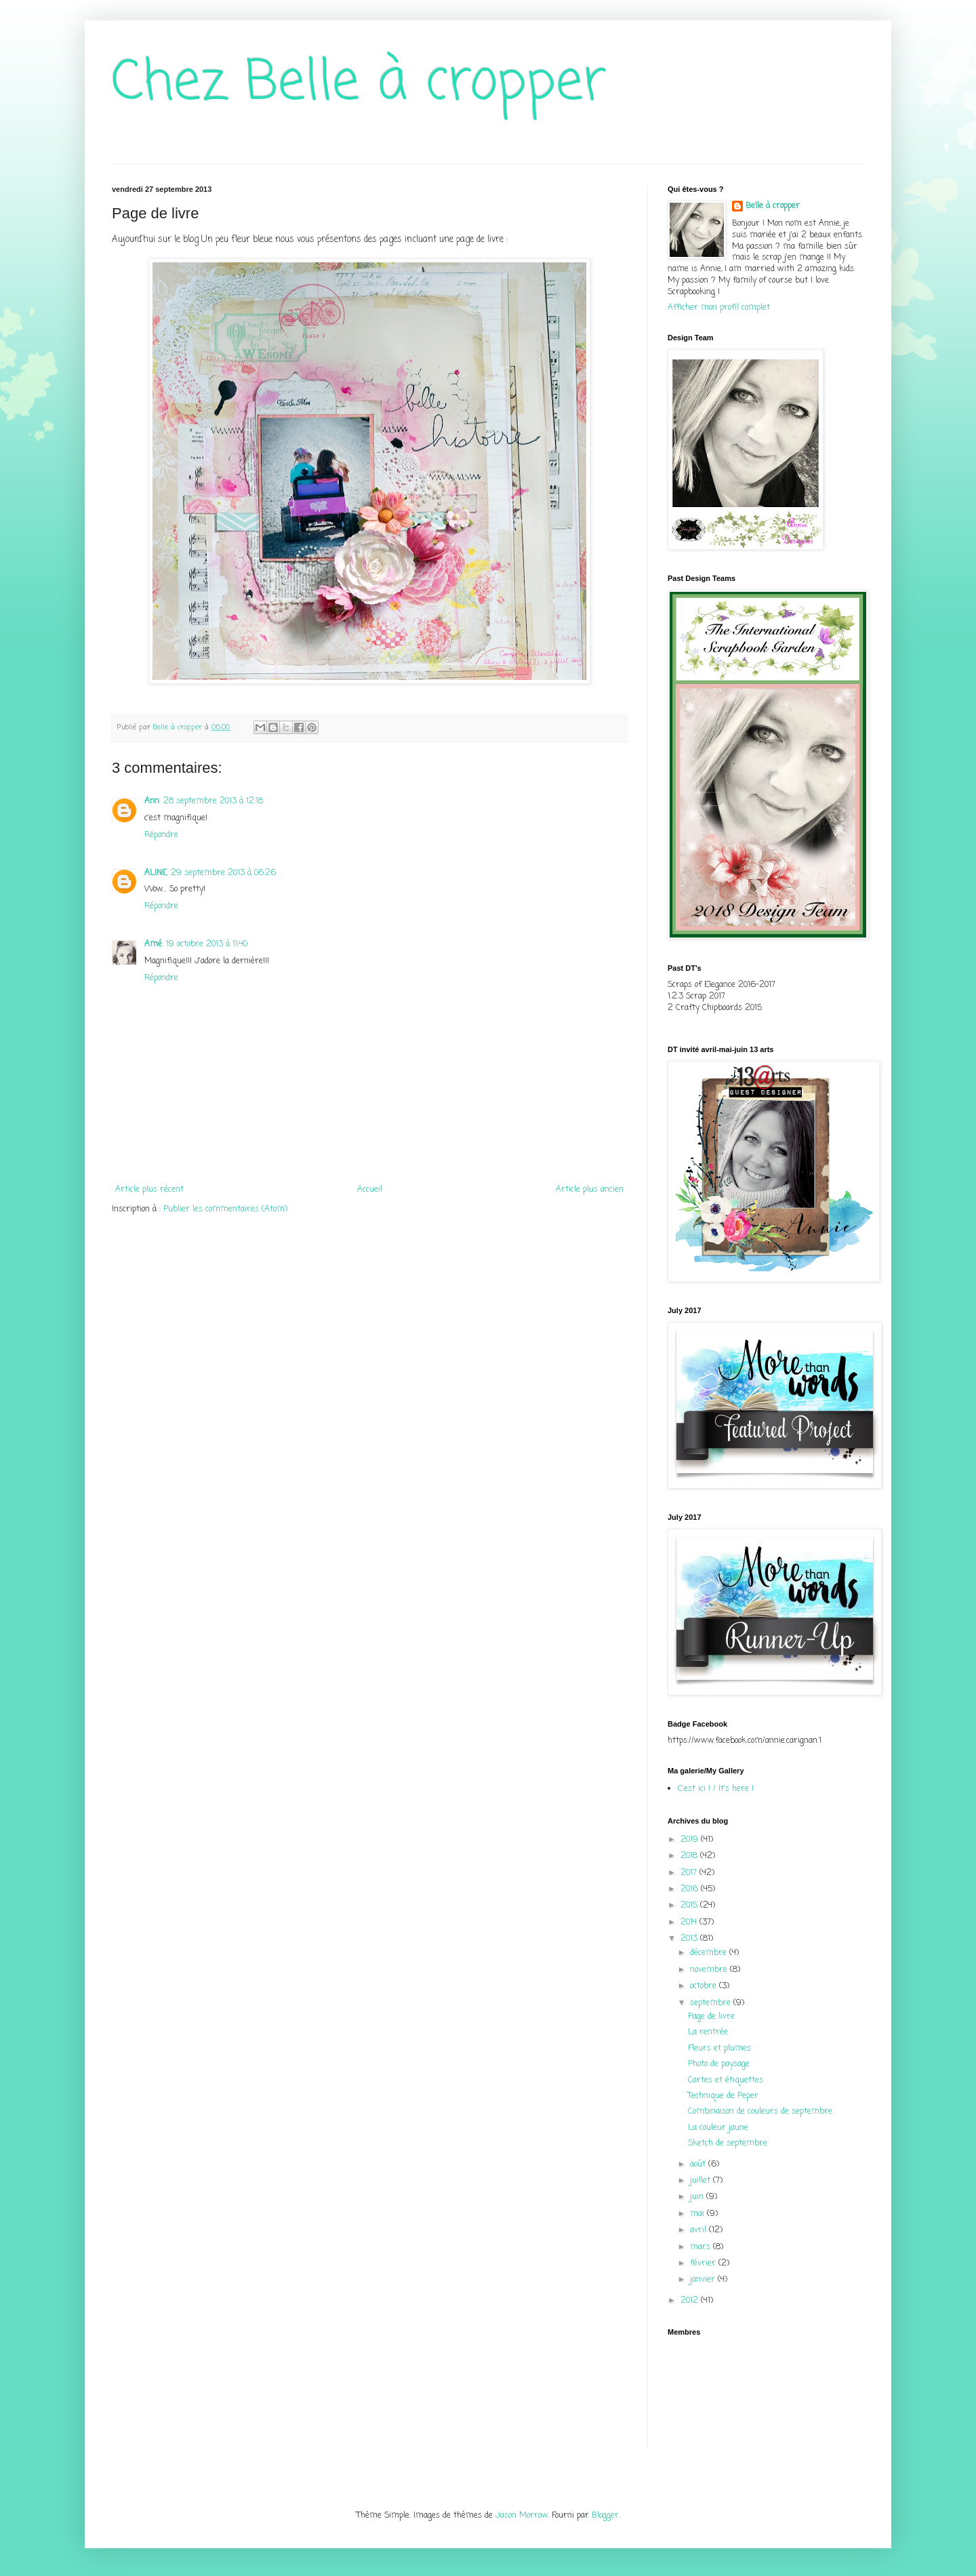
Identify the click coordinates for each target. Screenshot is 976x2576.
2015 (690, 1905)
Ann (151, 801)
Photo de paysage (719, 2064)
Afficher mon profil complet (719, 308)
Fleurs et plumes (719, 2048)
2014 (689, 1922)
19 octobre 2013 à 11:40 (206, 944)
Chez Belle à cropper (359, 84)
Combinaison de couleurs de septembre (760, 2112)
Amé (153, 944)
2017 (689, 1873)
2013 (690, 1939)
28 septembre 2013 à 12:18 (213, 801)
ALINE (155, 873)
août (699, 2164)
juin (698, 2197)
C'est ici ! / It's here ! (716, 1789)
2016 (690, 1889)
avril (699, 2230)
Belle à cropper (773, 206)
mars (701, 2247)
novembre (710, 1970)
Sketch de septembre (727, 2143)
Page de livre (711, 2017)
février (704, 2263)
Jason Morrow (521, 2516)
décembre (709, 1953)
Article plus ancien (590, 1190)
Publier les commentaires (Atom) (225, 1209)
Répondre (161, 835)
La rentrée (708, 2032)
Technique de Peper (723, 2096)
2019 (690, 1840)
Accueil (369, 1190)
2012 (690, 2301)
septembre (711, 2003)
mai (698, 2214)
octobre (704, 1986)
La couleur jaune (718, 2128)
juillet (701, 2181)
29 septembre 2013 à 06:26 (223, 873)
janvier (704, 2280)
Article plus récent (149, 1190)
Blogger (605, 2516)
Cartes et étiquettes (725, 2080)
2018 (690, 1856)
